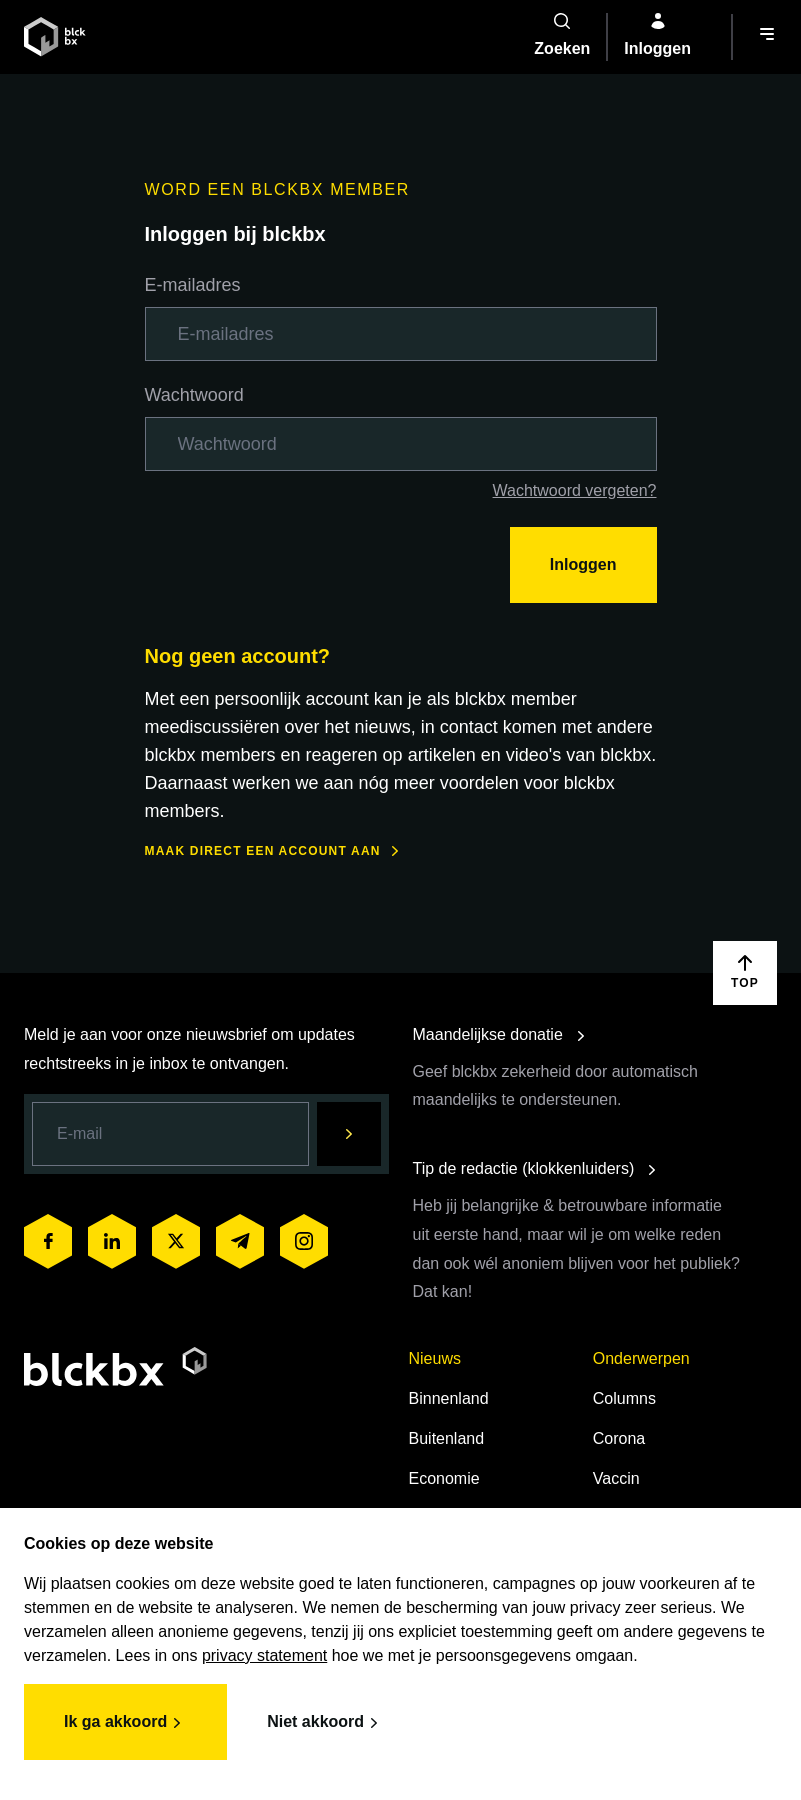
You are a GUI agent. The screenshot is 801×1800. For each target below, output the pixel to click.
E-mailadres (193, 285)
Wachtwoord (194, 395)
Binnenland (449, 1398)
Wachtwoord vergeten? (575, 490)
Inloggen (583, 564)
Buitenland (447, 1438)
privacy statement (264, 1655)
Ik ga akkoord (125, 1723)
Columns (624, 1398)
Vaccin (616, 1478)
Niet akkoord (325, 1723)
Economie (444, 1478)
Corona (619, 1438)
